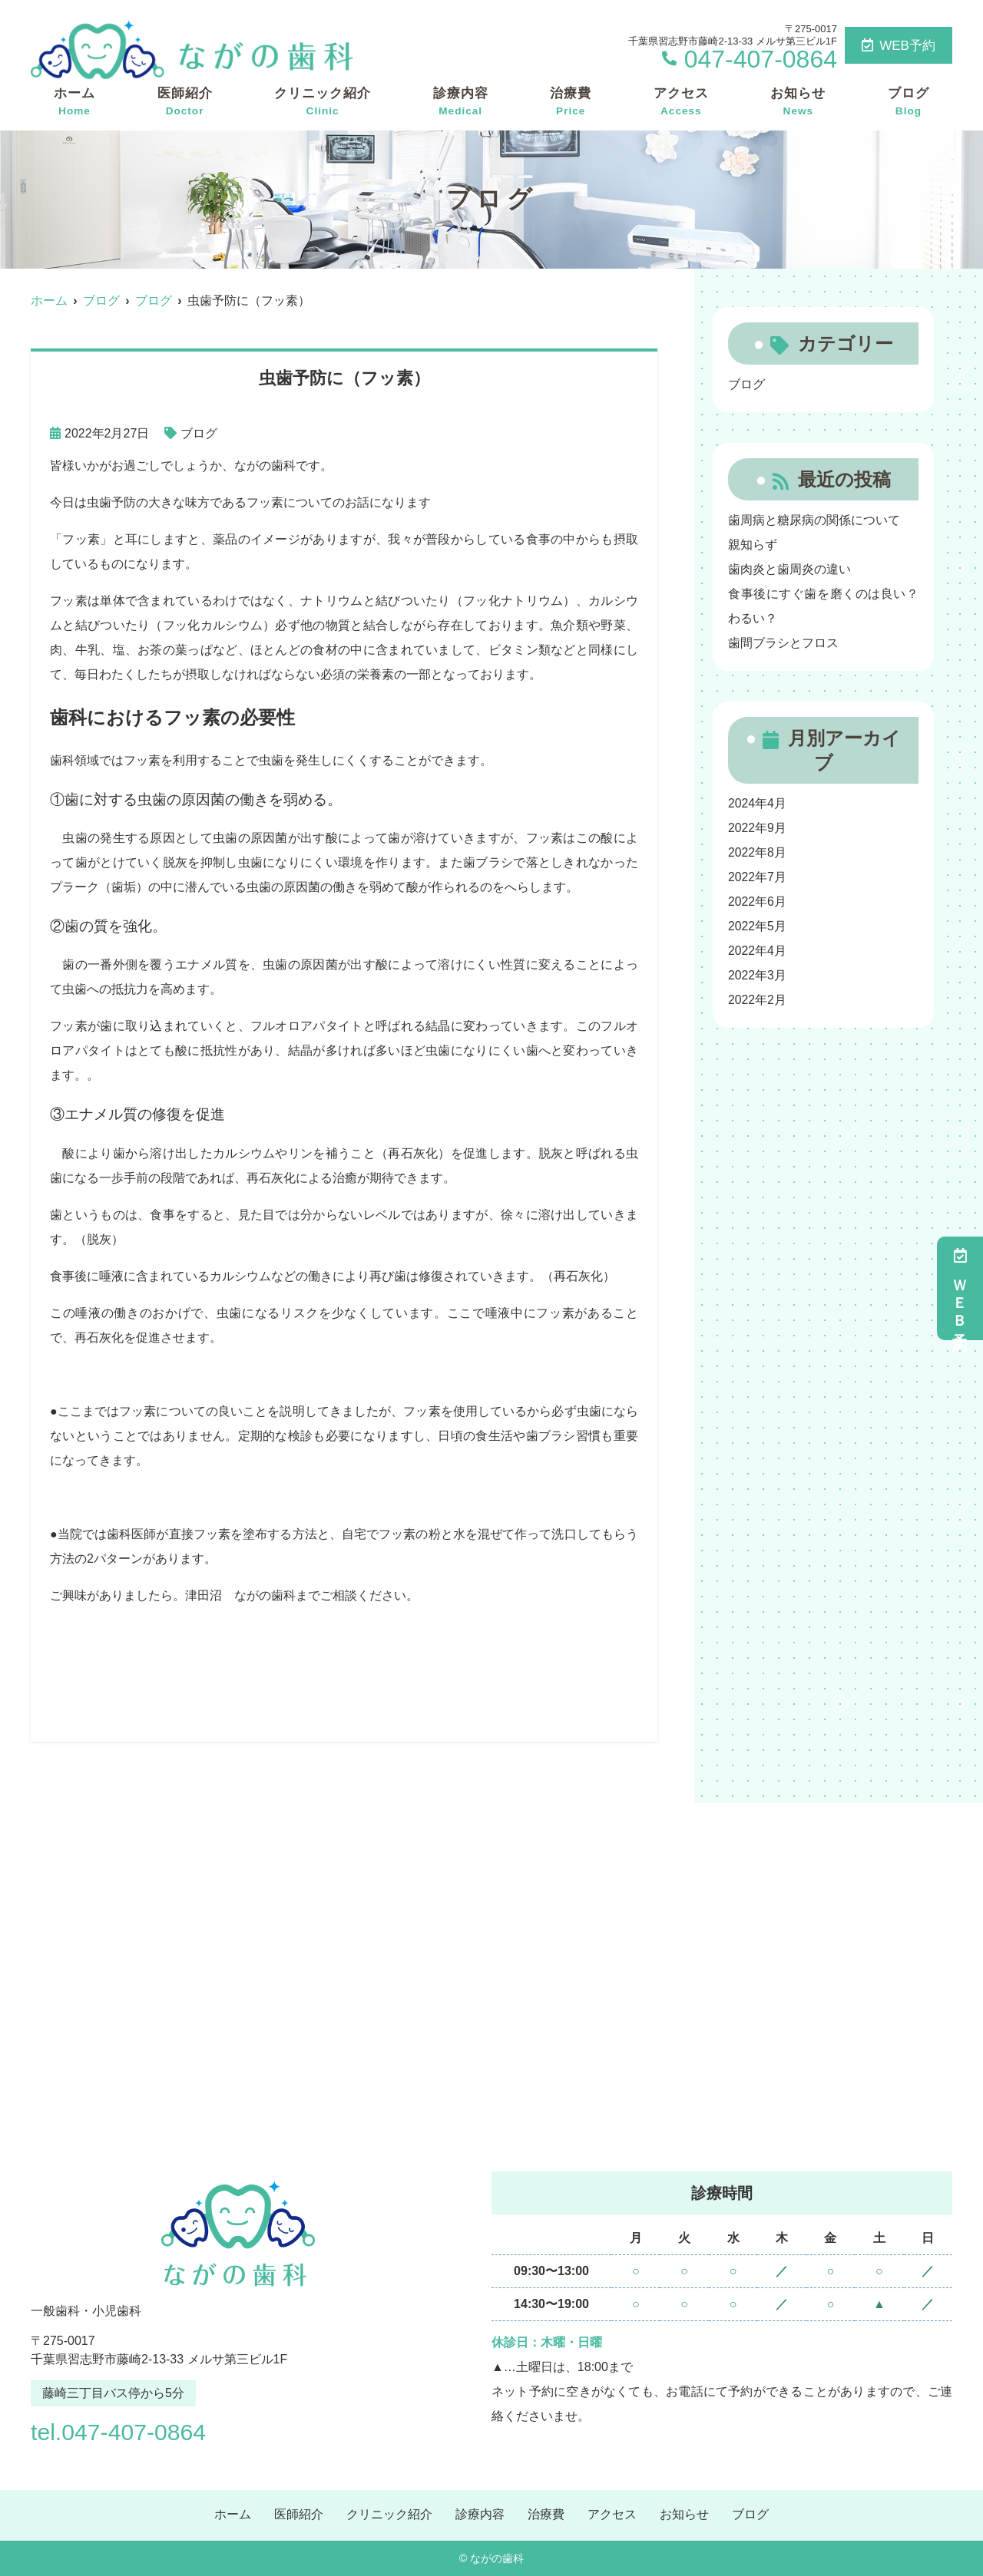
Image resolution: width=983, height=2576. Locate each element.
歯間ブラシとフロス (783, 642)
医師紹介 (185, 102)
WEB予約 (898, 45)
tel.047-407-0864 (129, 2431)
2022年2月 (757, 999)
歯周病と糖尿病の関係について (814, 520)
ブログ (908, 102)
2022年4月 (757, 950)
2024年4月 (757, 803)
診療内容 (460, 102)
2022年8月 (757, 852)
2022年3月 (757, 975)
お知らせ (798, 102)
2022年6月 (757, 901)
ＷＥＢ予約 (960, 1288)
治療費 (570, 102)
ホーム (74, 102)
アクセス (681, 102)
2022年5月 (757, 926)
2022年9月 (757, 827)
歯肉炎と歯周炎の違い (789, 569)
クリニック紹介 (322, 102)
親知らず (752, 544)
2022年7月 (757, 876)
